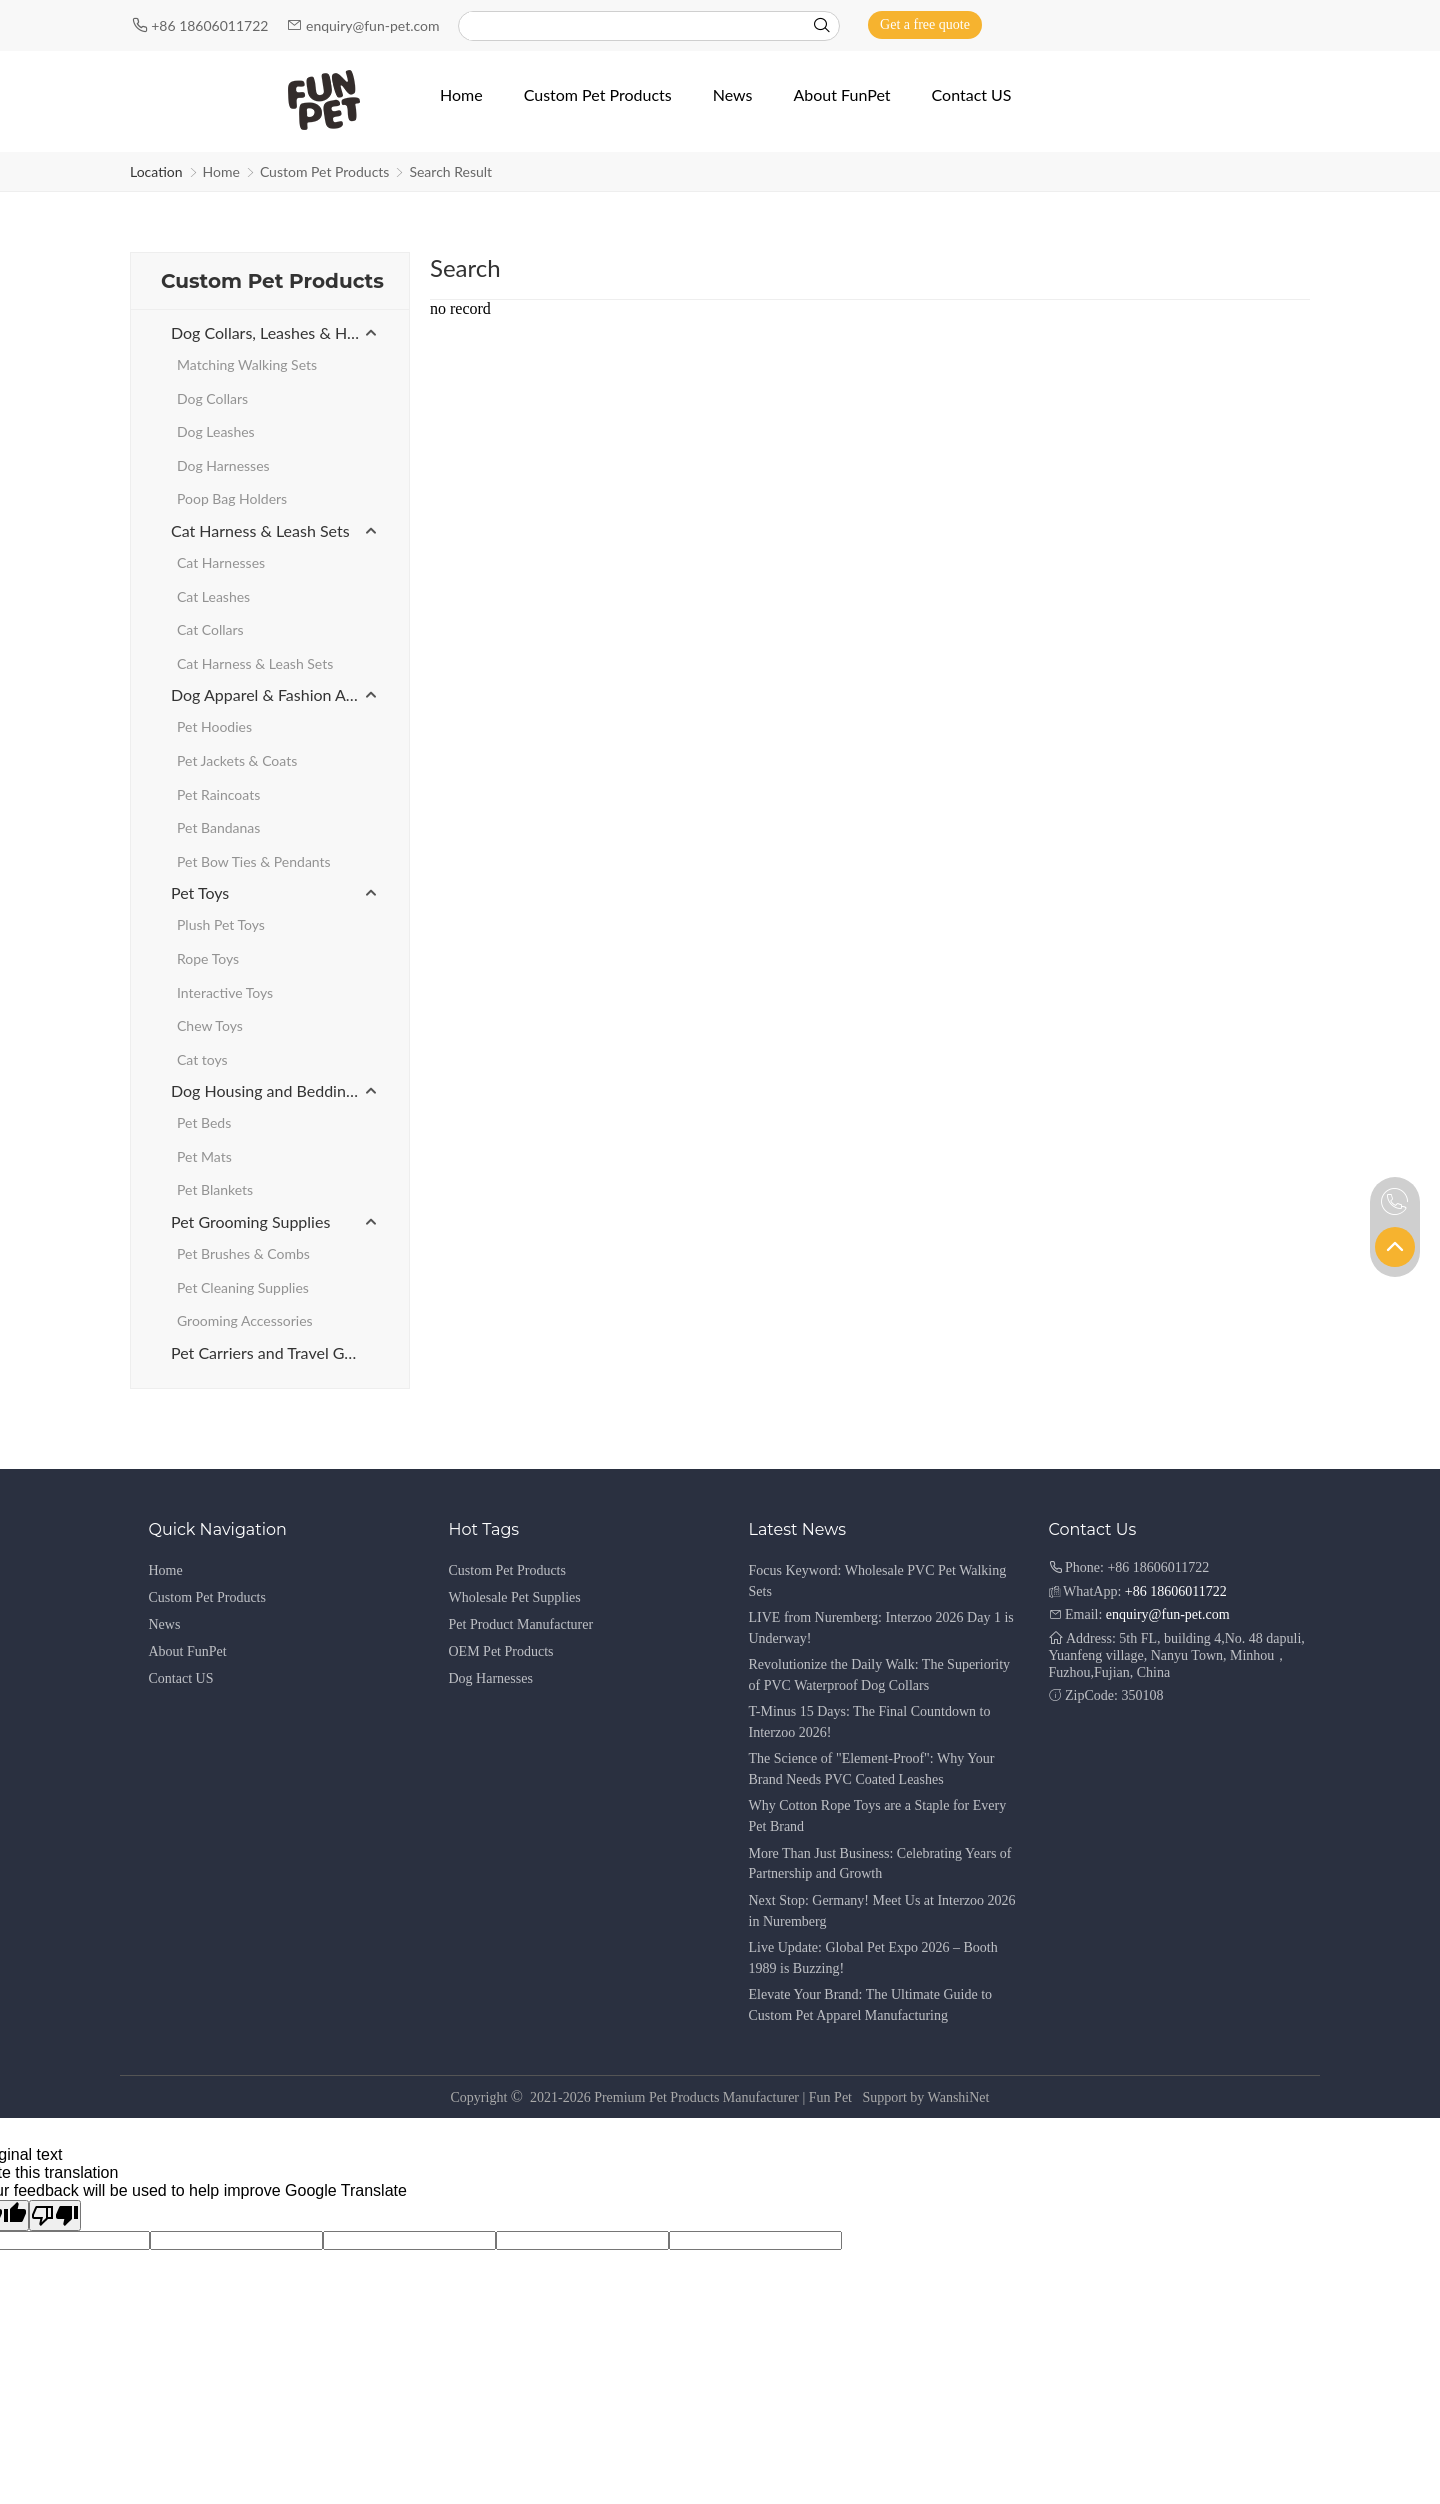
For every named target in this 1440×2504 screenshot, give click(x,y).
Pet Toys (200, 892)
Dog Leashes (216, 431)
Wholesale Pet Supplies (515, 1597)
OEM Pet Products (501, 1651)
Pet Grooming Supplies (250, 1221)
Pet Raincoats (218, 794)
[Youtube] (1280, 24)
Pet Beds (204, 1122)
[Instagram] (1307, 24)
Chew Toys (210, 1025)
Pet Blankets (215, 1189)
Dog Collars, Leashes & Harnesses (275, 332)
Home (221, 171)
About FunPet (188, 1651)
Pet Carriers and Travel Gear (269, 1352)
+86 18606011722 (211, 25)
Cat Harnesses (221, 562)
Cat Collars (210, 629)
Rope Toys (208, 958)
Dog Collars (212, 398)
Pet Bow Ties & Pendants (254, 861)
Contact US (181, 1678)
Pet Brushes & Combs (243, 1253)
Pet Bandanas (218, 827)
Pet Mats (204, 1156)
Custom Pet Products (325, 171)
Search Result (450, 171)
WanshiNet (959, 2097)
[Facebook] (1251, 24)
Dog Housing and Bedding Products (275, 1090)
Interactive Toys (225, 992)
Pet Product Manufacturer (521, 1624)
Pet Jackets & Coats (237, 760)
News (165, 1624)
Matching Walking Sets (247, 364)
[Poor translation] (55, 2215)
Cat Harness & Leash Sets (260, 530)
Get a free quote (925, 24)
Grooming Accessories (245, 1320)
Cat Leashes (213, 596)
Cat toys (202, 1059)
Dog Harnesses (223, 465)
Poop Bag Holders (232, 498)
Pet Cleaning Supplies (243, 1287)
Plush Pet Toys (221, 924)
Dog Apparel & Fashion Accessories (275, 694)
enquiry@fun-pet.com (374, 25)
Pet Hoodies (214, 726)
